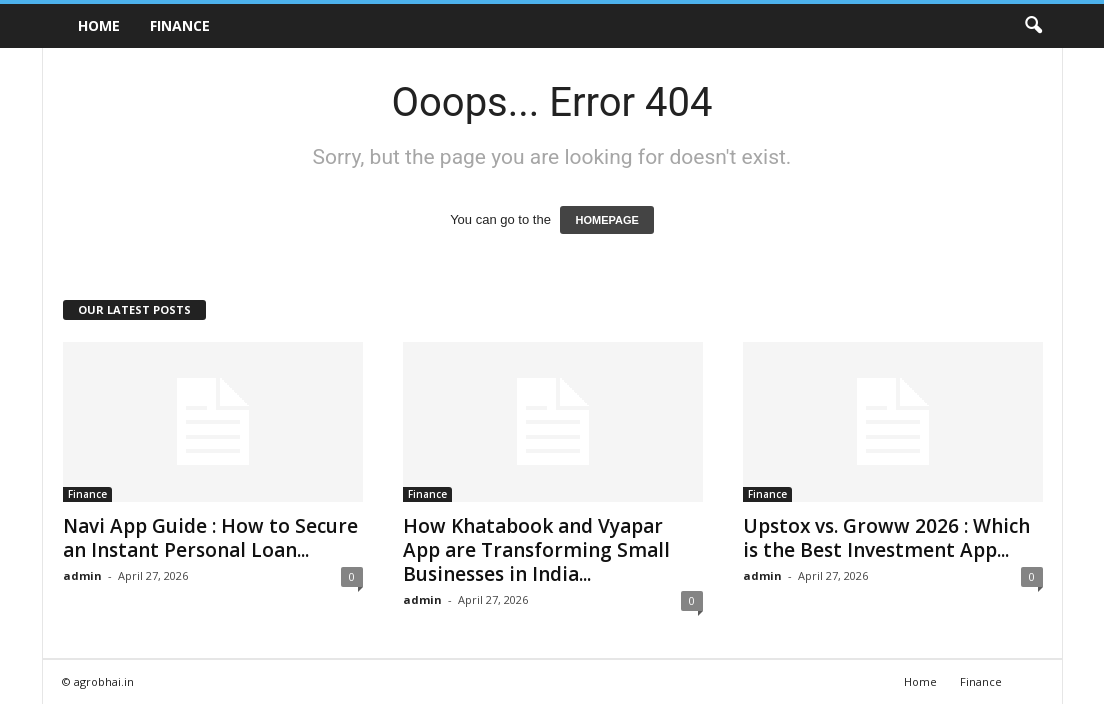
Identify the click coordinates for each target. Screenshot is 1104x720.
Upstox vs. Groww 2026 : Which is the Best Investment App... (886, 538)
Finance (180, 25)
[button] (1033, 26)
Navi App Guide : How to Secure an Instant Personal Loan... (210, 538)
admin (82, 575)
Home (99, 25)
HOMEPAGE (606, 220)
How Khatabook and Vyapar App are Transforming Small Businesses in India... (536, 550)
